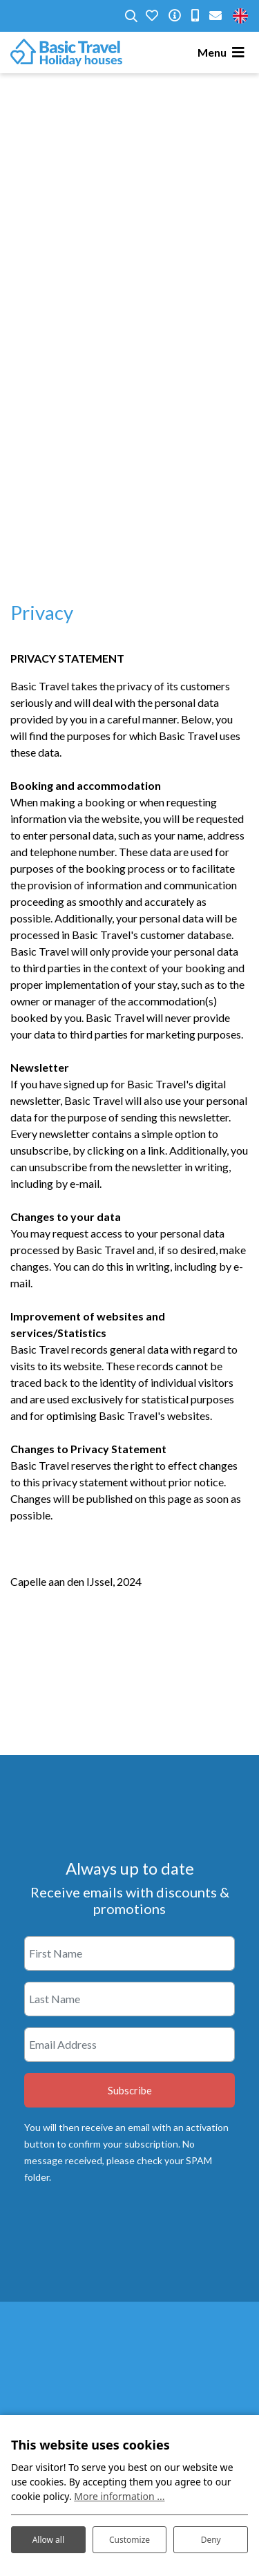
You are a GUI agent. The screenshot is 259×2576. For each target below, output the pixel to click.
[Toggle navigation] (223, 52)
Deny (211, 2540)
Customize (129, 2540)
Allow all (48, 2540)
